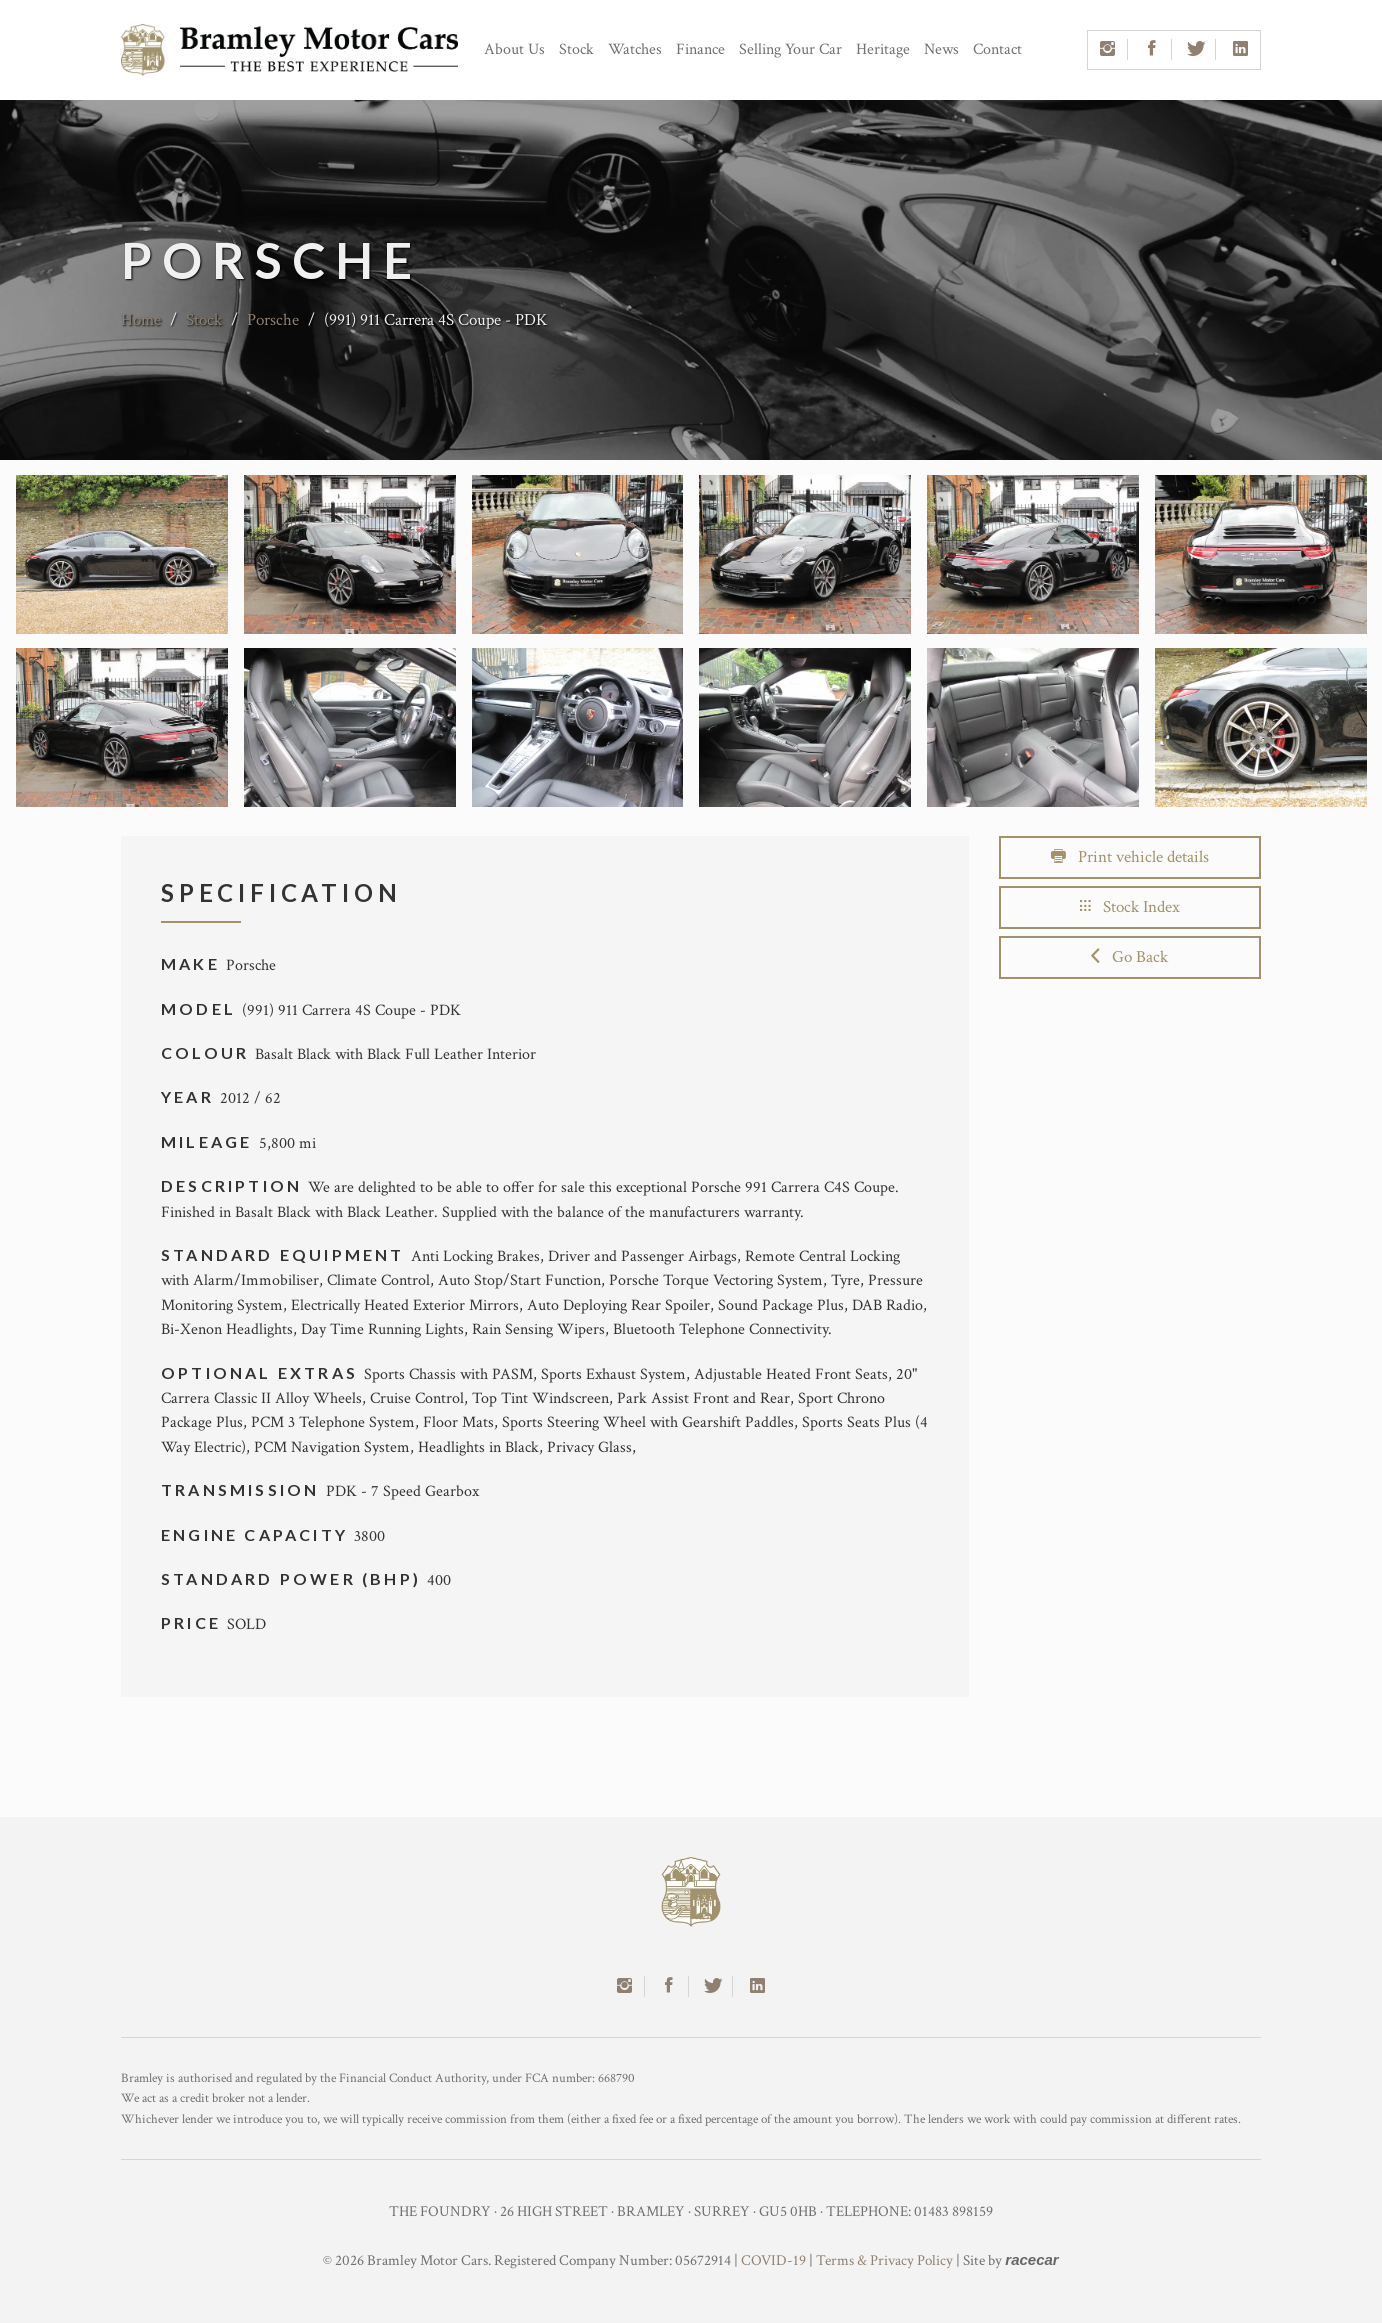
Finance (700, 49)
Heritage (883, 49)
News (941, 49)
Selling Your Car (790, 49)
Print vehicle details (1130, 857)
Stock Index (1130, 907)
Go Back (1129, 957)
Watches (635, 49)
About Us (514, 49)
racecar (1031, 2259)
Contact (997, 49)
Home (141, 320)
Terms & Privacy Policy (884, 2260)
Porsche (273, 320)
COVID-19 (773, 2260)
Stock (576, 49)
